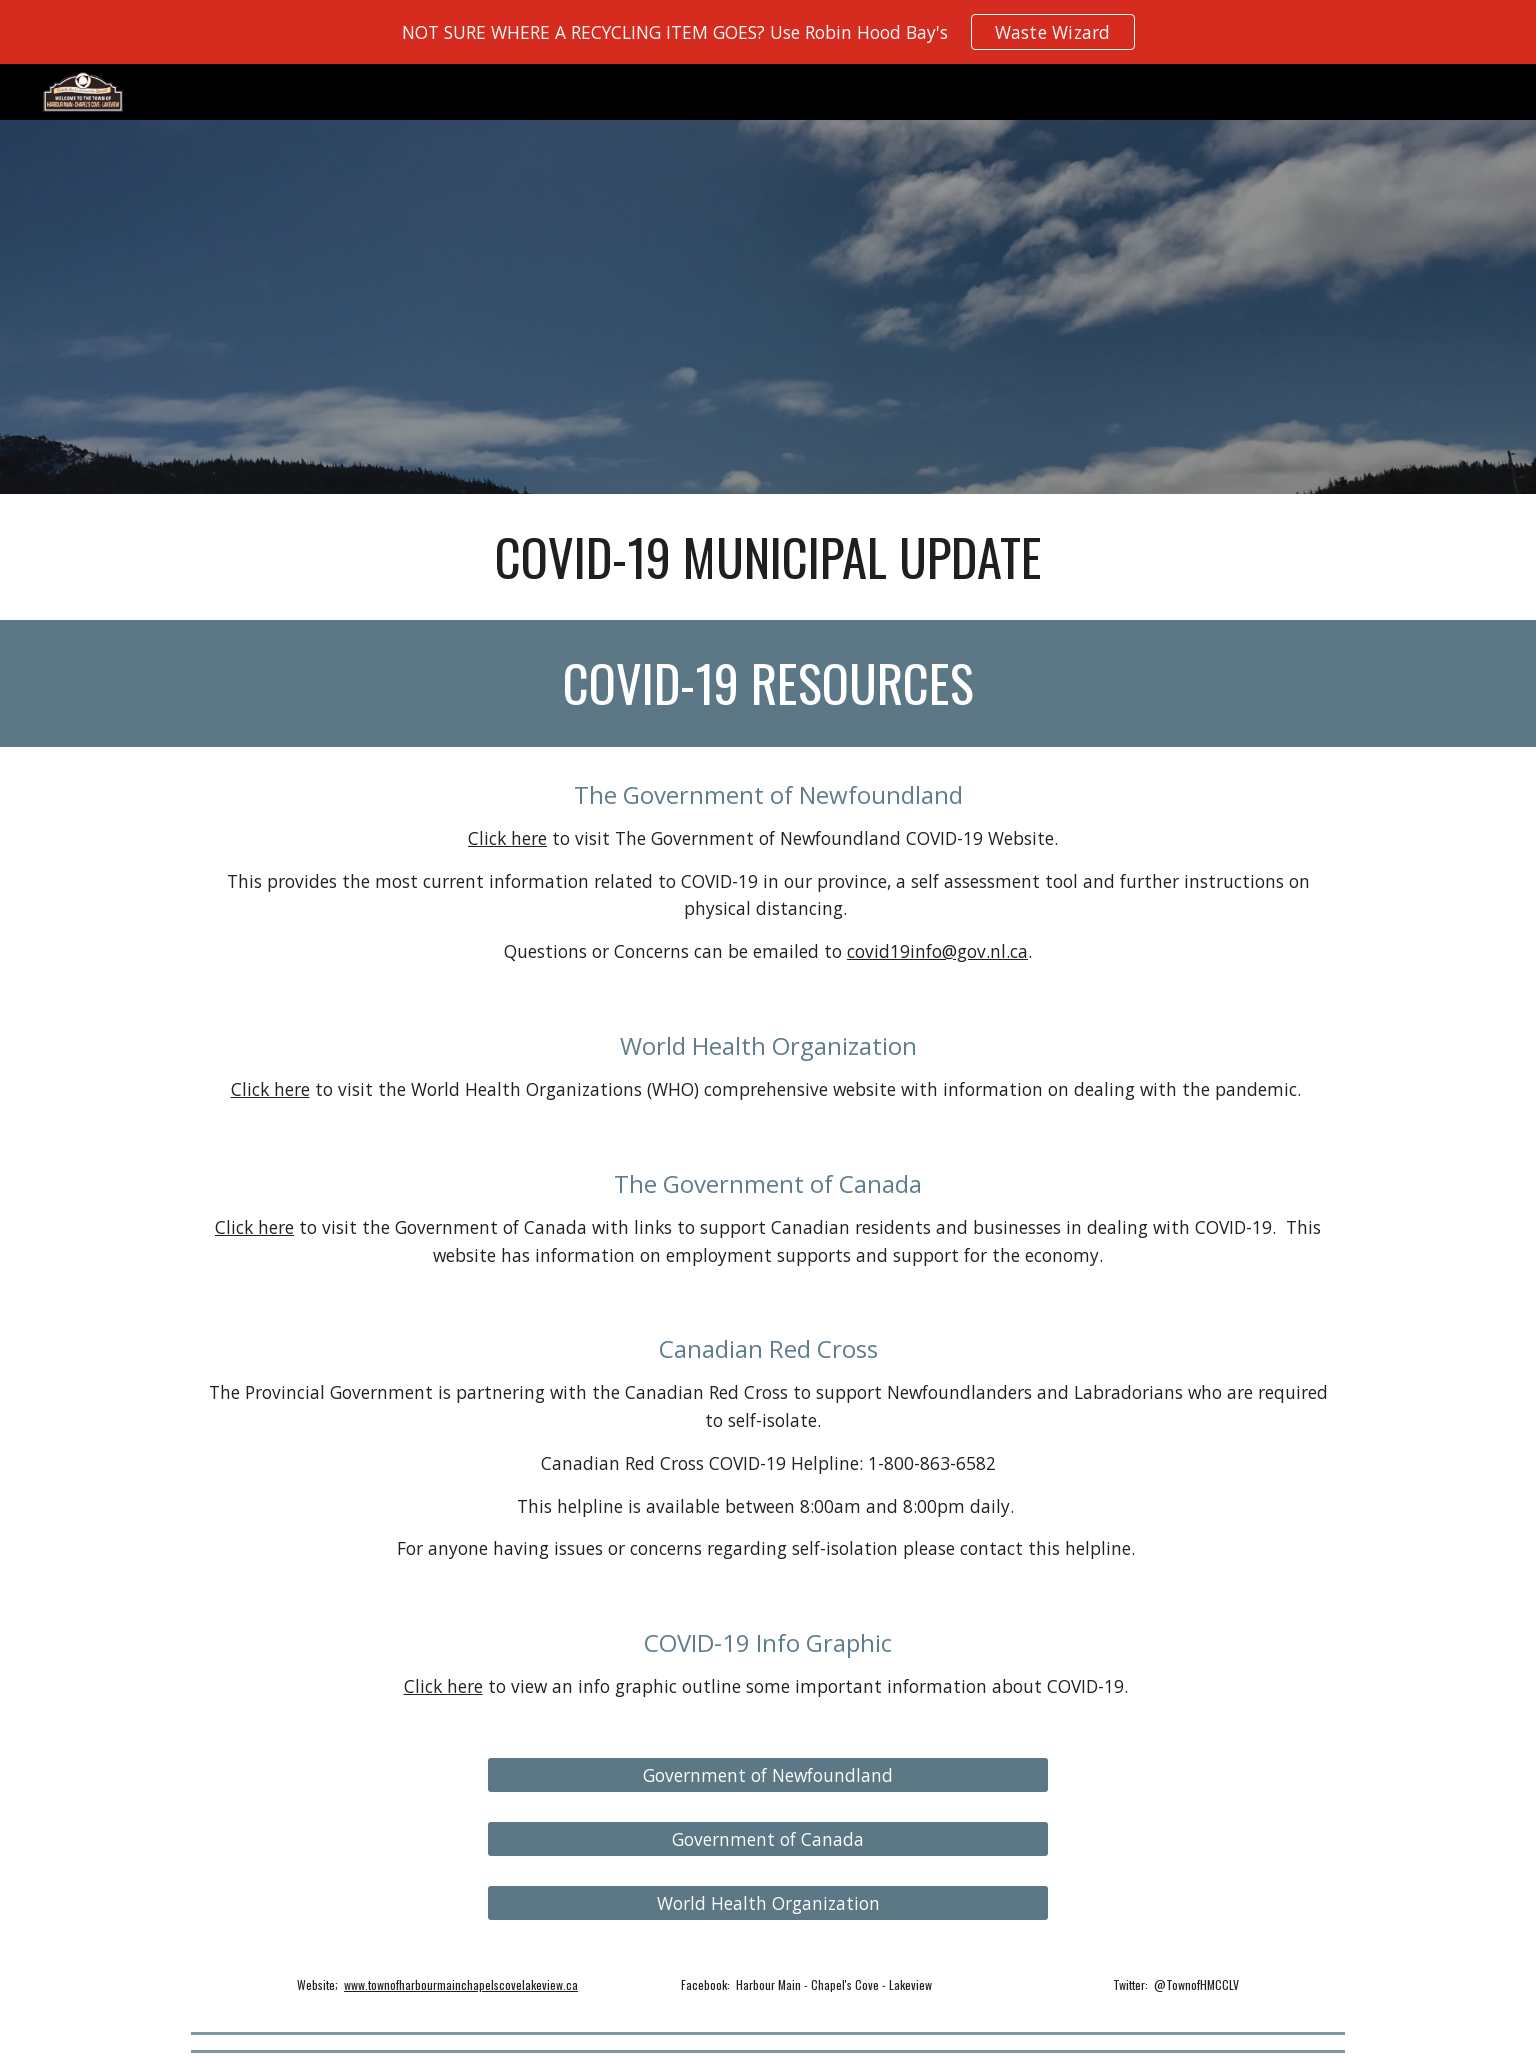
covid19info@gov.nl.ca (937, 951)
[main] (768, 557)
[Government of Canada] (768, 1839)
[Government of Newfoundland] (768, 1775)
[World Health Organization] (768, 1903)
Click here (507, 838)
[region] (768, 32)
